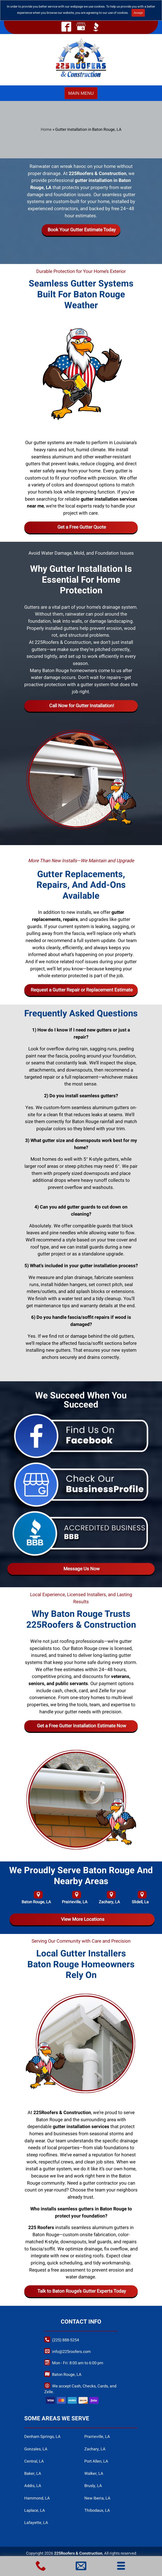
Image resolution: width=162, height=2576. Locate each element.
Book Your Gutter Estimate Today (81, 229)
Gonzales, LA (35, 2449)
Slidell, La (140, 1902)
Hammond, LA (37, 2498)
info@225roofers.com (67, 2351)
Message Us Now (81, 1568)
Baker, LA (32, 2473)
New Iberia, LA (97, 2498)
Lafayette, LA (36, 2523)
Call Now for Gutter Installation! (81, 705)
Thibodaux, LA (97, 2510)
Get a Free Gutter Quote (81, 527)
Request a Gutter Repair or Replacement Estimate (81, 990)
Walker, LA (93, 2473)
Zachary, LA (109, 1902)
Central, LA (34, 2461)
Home (46, 129)
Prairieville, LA (74, 1902)
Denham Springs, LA (42, 2436)
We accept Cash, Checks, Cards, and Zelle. (80, 2389)
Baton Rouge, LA (36, 1902)
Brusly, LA (93, 2486)
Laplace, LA (34, 2510)
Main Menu (81, 93)
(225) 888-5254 (61, 2339)
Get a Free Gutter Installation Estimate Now (81, 1725)
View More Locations (82, 1919)
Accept (138, 12)
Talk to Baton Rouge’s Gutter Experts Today (81, 2291)
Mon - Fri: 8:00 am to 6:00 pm (73, 2362)
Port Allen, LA (96, 2461)
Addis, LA (32, 2486)
